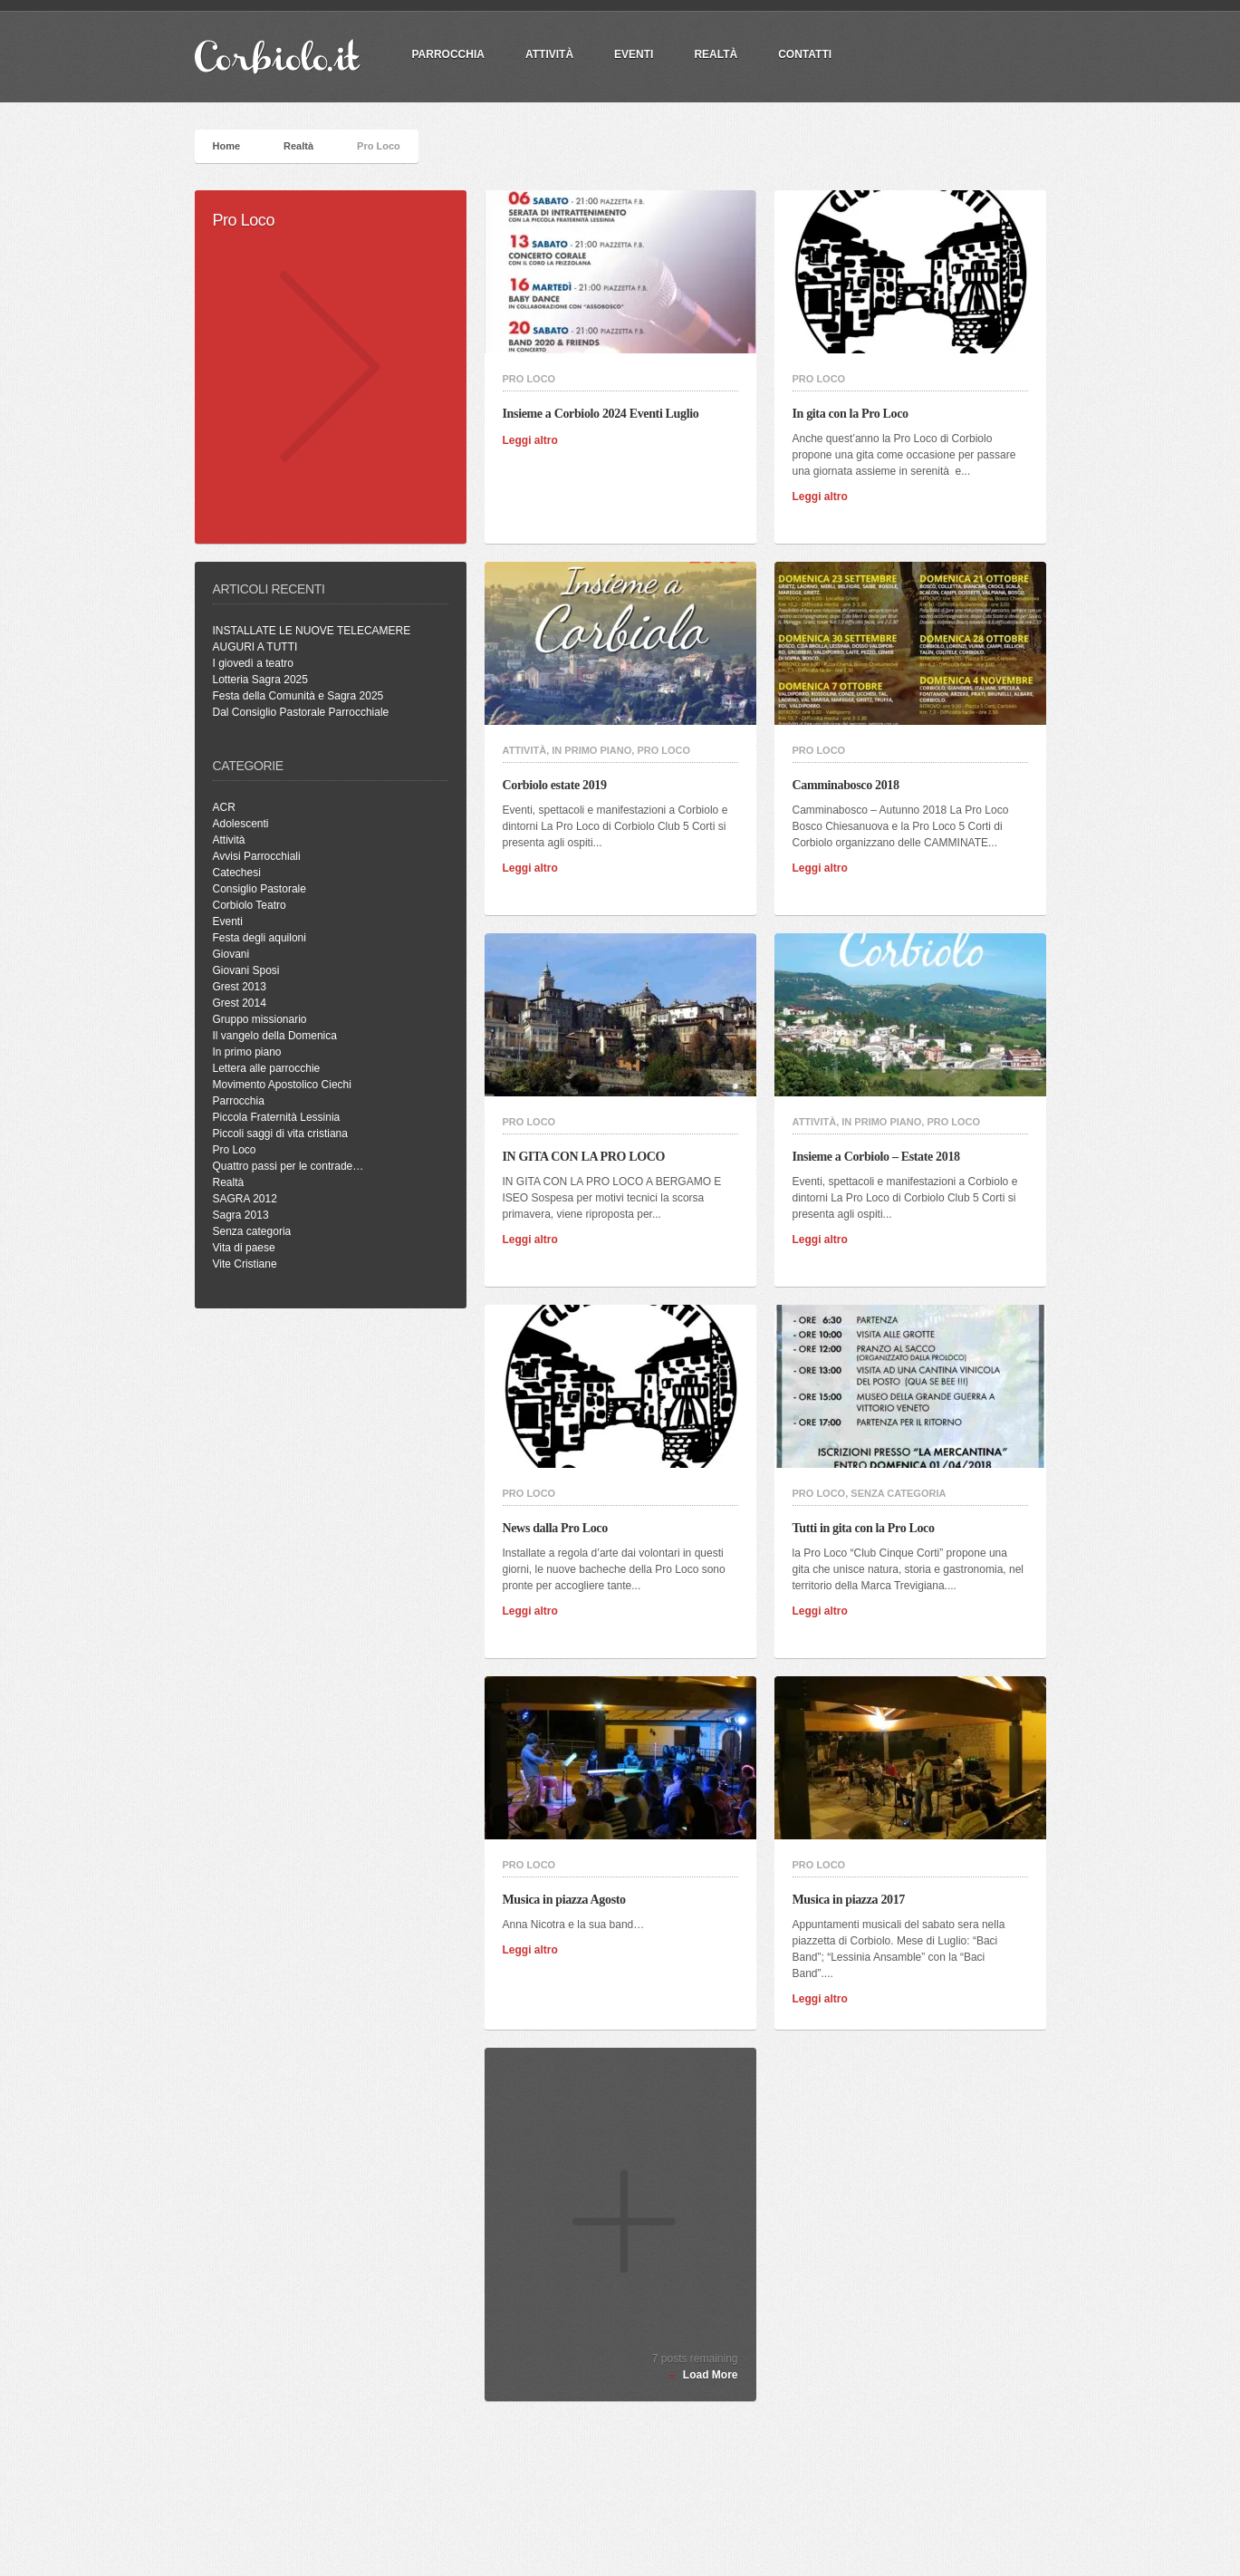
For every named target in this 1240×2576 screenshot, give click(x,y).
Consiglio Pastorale (259, 889)
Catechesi (237, 872)
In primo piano (247, 1052)
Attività (549, 54)
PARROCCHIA (448, 54)
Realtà (715, 54)
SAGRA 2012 (245, 1198)
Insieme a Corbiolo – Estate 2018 (882, 1156)
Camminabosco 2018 (851, 785)
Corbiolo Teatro (249, 905)
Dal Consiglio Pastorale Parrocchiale (301, 712)
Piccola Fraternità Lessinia (277, 1117)
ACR (224, 807)
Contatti (804, 54)
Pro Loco (234, 1149)
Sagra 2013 (241, 1215)
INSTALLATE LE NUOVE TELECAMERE (312, 630)
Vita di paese (244, 1247)
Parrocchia (238, 1101)
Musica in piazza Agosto (570, 1899)
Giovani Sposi (246, 970)
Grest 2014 (239, 1003)
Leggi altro (536, 440)
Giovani (231, 954)
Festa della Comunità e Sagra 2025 (298, 696)
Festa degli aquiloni (259, 937)
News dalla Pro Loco (561, 1528)
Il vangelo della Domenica (275, 1035)
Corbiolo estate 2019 (560, 785)
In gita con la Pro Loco (856, 413)
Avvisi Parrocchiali (257, 856)
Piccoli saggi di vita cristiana (280, 1133)
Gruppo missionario (260, 1019)
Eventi (633, 54)
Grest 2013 (239, 986)
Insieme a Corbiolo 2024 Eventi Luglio (606, 413)
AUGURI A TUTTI (255, 647)
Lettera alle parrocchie (267, 1068)
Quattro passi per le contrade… (288, 1166)
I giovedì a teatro (253, 663)
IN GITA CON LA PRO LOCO (589, 1156)
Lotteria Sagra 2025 (260, 679)
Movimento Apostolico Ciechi (282, 1084)
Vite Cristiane (245, 1264)
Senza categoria (252, 1231)
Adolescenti (241, 823)
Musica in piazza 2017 (854, 1899)
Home (227, 145)
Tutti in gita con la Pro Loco (869, 1528)
